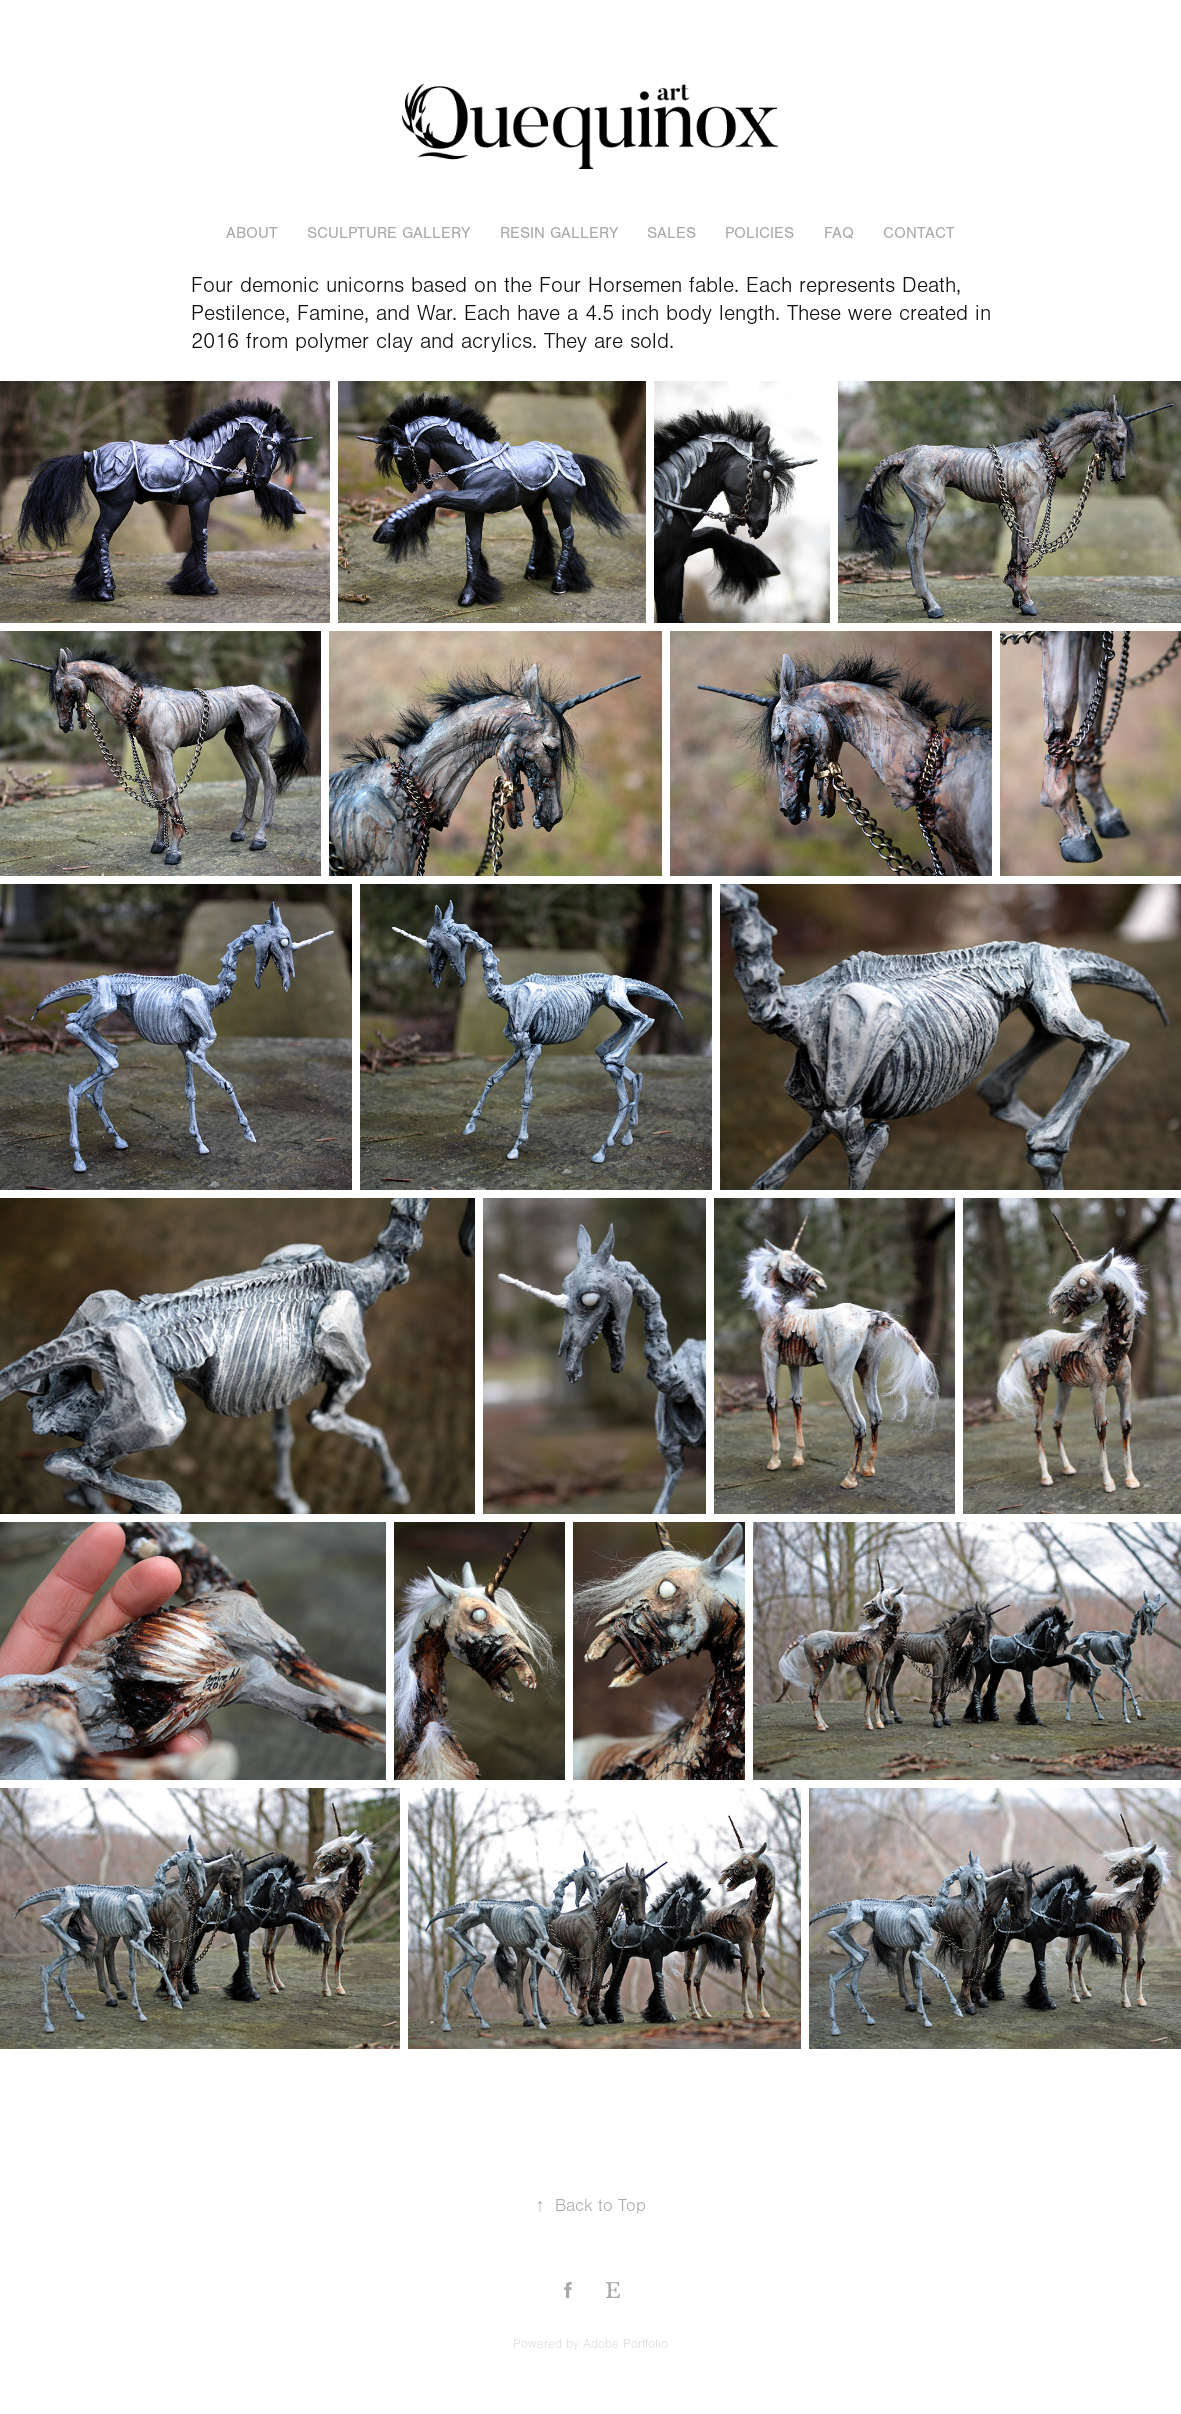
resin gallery (559, 233)
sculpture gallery (388, 233)
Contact (919, 233)
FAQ (839, 233)
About (252, 233)
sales (671, 233)
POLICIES (759, 233)
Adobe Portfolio (625, 2344)
